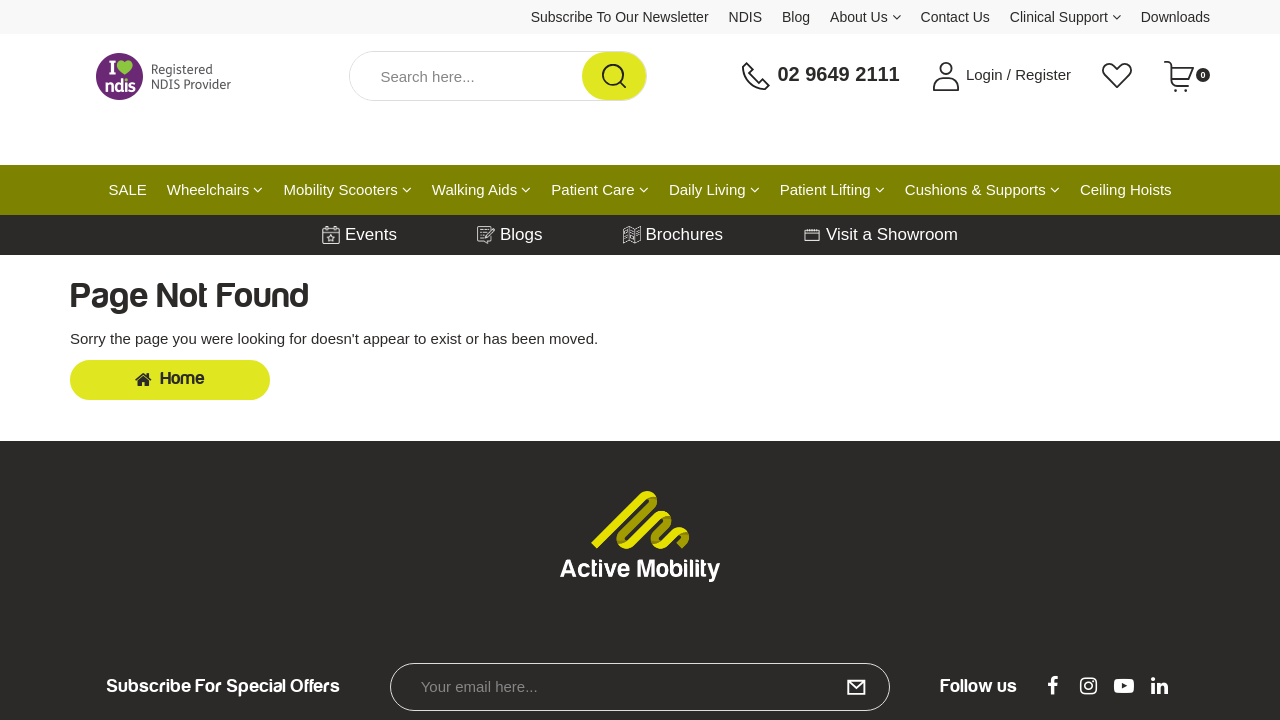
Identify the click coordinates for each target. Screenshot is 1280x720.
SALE (127, 189)
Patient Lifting (832, 189)
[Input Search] (466, 76)
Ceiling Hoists (1126, 189)
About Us (865, 17)
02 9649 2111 (820, 76)
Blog (796, 17)
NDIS (745, 17)
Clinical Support (1065, 17)
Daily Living (714, 189)
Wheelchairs (215, 189)
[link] (1053, 687)
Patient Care (600, 189)
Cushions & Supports (982, 189)
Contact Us (955, 17)
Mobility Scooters (347, 189)
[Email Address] (640, 687)
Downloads (1175, 17)
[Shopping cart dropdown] (1186, 76)
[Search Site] (614, 76)
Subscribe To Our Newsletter (620, 17)
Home (170, 379)
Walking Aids (481, 189)
